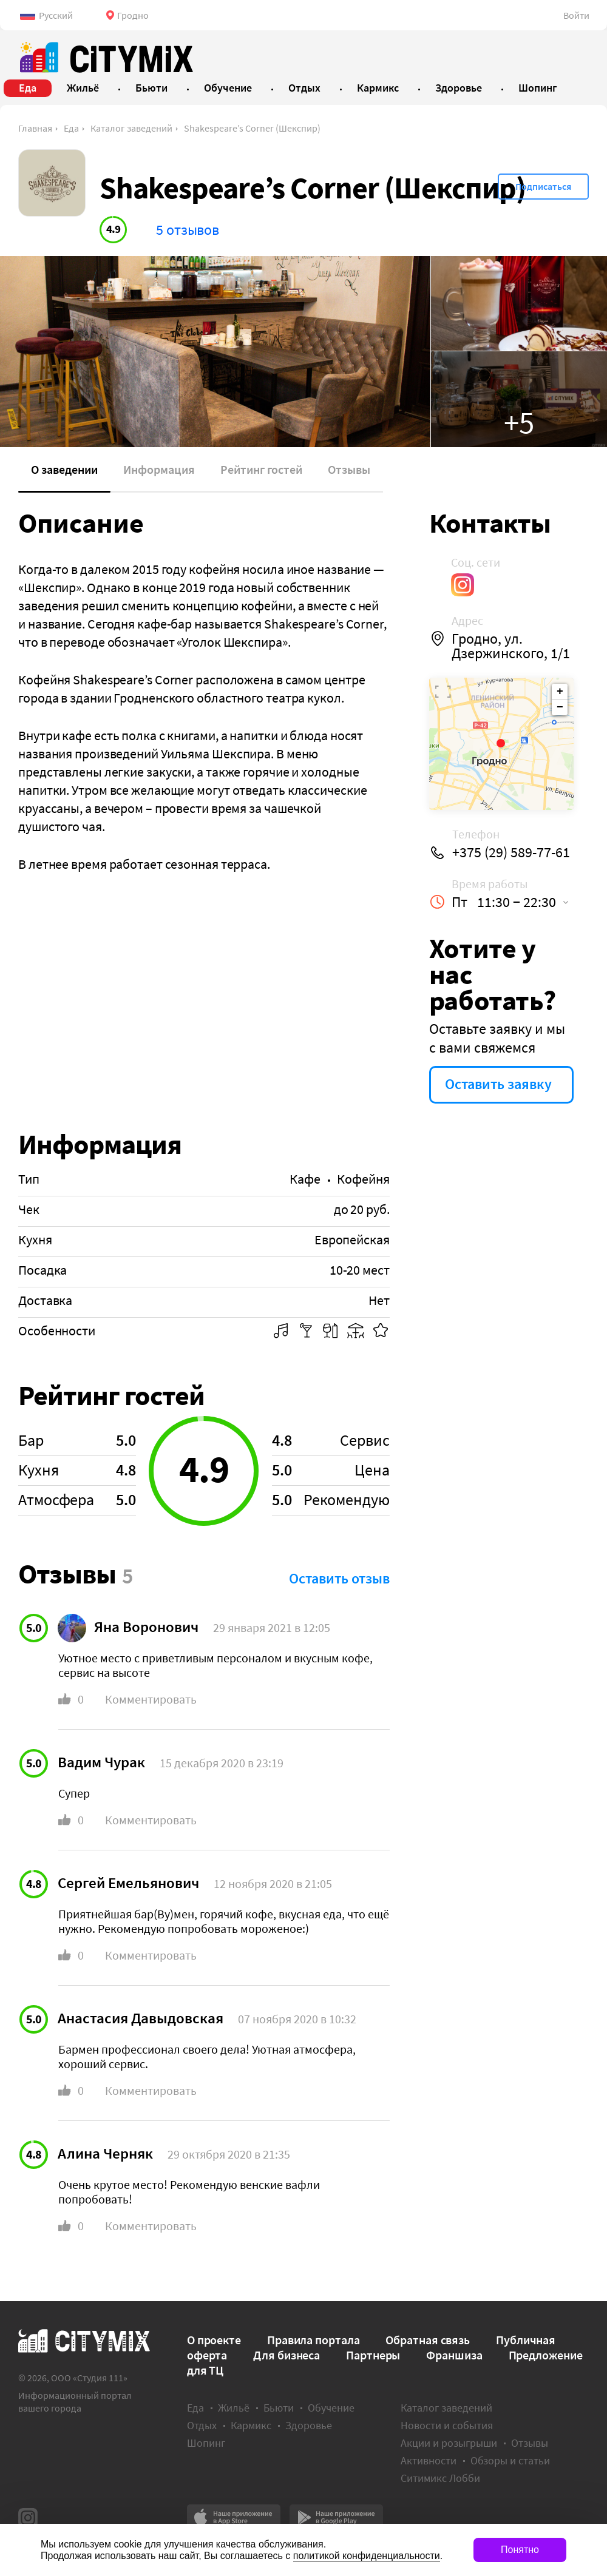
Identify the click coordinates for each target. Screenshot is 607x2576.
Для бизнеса (286, 2354)
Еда (71, 128)
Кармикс (251, 2425)
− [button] (560, 707)
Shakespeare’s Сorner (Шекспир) (252, 128)
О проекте (214, 2339)
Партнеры (373, 2354)
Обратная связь (427, 2339)
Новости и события (447, 2425)
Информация (159, 469)
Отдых (202, 2425)
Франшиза (454, 2354)
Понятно (520, 2549)
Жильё (233, 2407)
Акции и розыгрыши (449, 2442)
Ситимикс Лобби (440, 2478)
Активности (428, 2460)
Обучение (331, 2407)
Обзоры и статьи (510, 2460)
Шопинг (206, 2442)
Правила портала (313, 2339)
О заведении (64, 469)
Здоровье (308, 2425)
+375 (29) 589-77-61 (511, 852)
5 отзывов (187, 229)
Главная (35, 128)
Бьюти (278, 2407)
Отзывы (349, 469)
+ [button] (560, 691)
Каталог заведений (131, 128)
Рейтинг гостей (261, 469)
